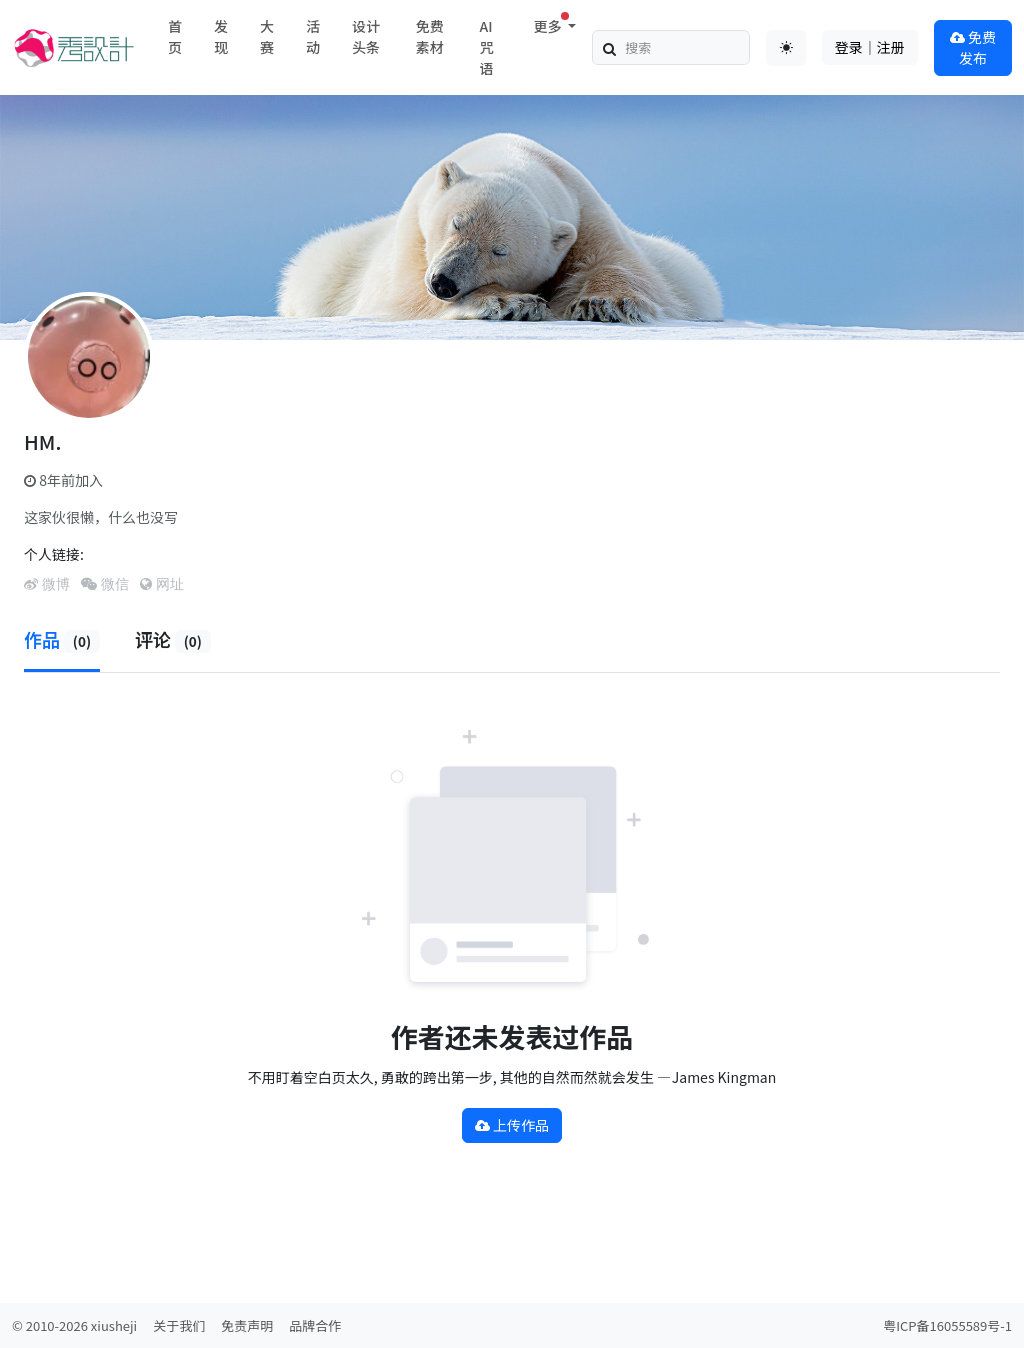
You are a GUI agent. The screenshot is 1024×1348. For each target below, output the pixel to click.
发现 (221, 36)
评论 (173, 639)
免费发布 (973, 47)
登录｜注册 (870, 47)
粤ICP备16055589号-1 (947, 1325)
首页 (175, 36)
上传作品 (512, 1125)
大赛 (267, 36)
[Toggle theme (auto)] (786, 48)
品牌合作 (315, 1325)
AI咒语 (487, 47)
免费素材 (430, 36)
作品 (62, 639)
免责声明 (247, 1325)
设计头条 (366, 36)
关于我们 (179, 1325)
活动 (313, 36)
